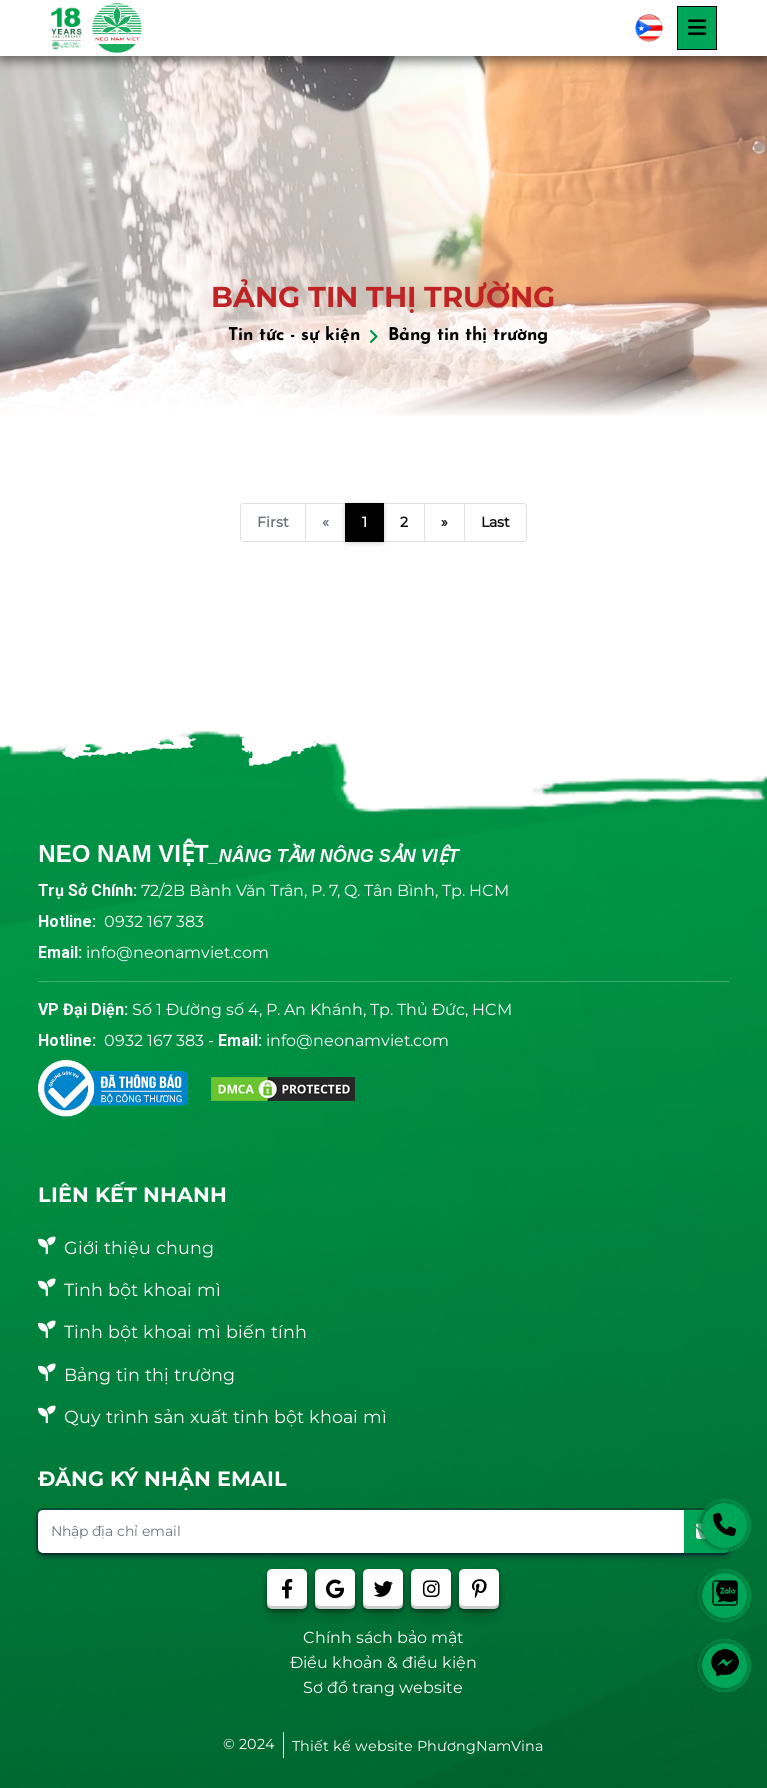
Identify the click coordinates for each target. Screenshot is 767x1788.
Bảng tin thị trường (468, 335)
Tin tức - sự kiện (294, 335)
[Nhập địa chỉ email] (361, 1531)
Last (495, 522)
